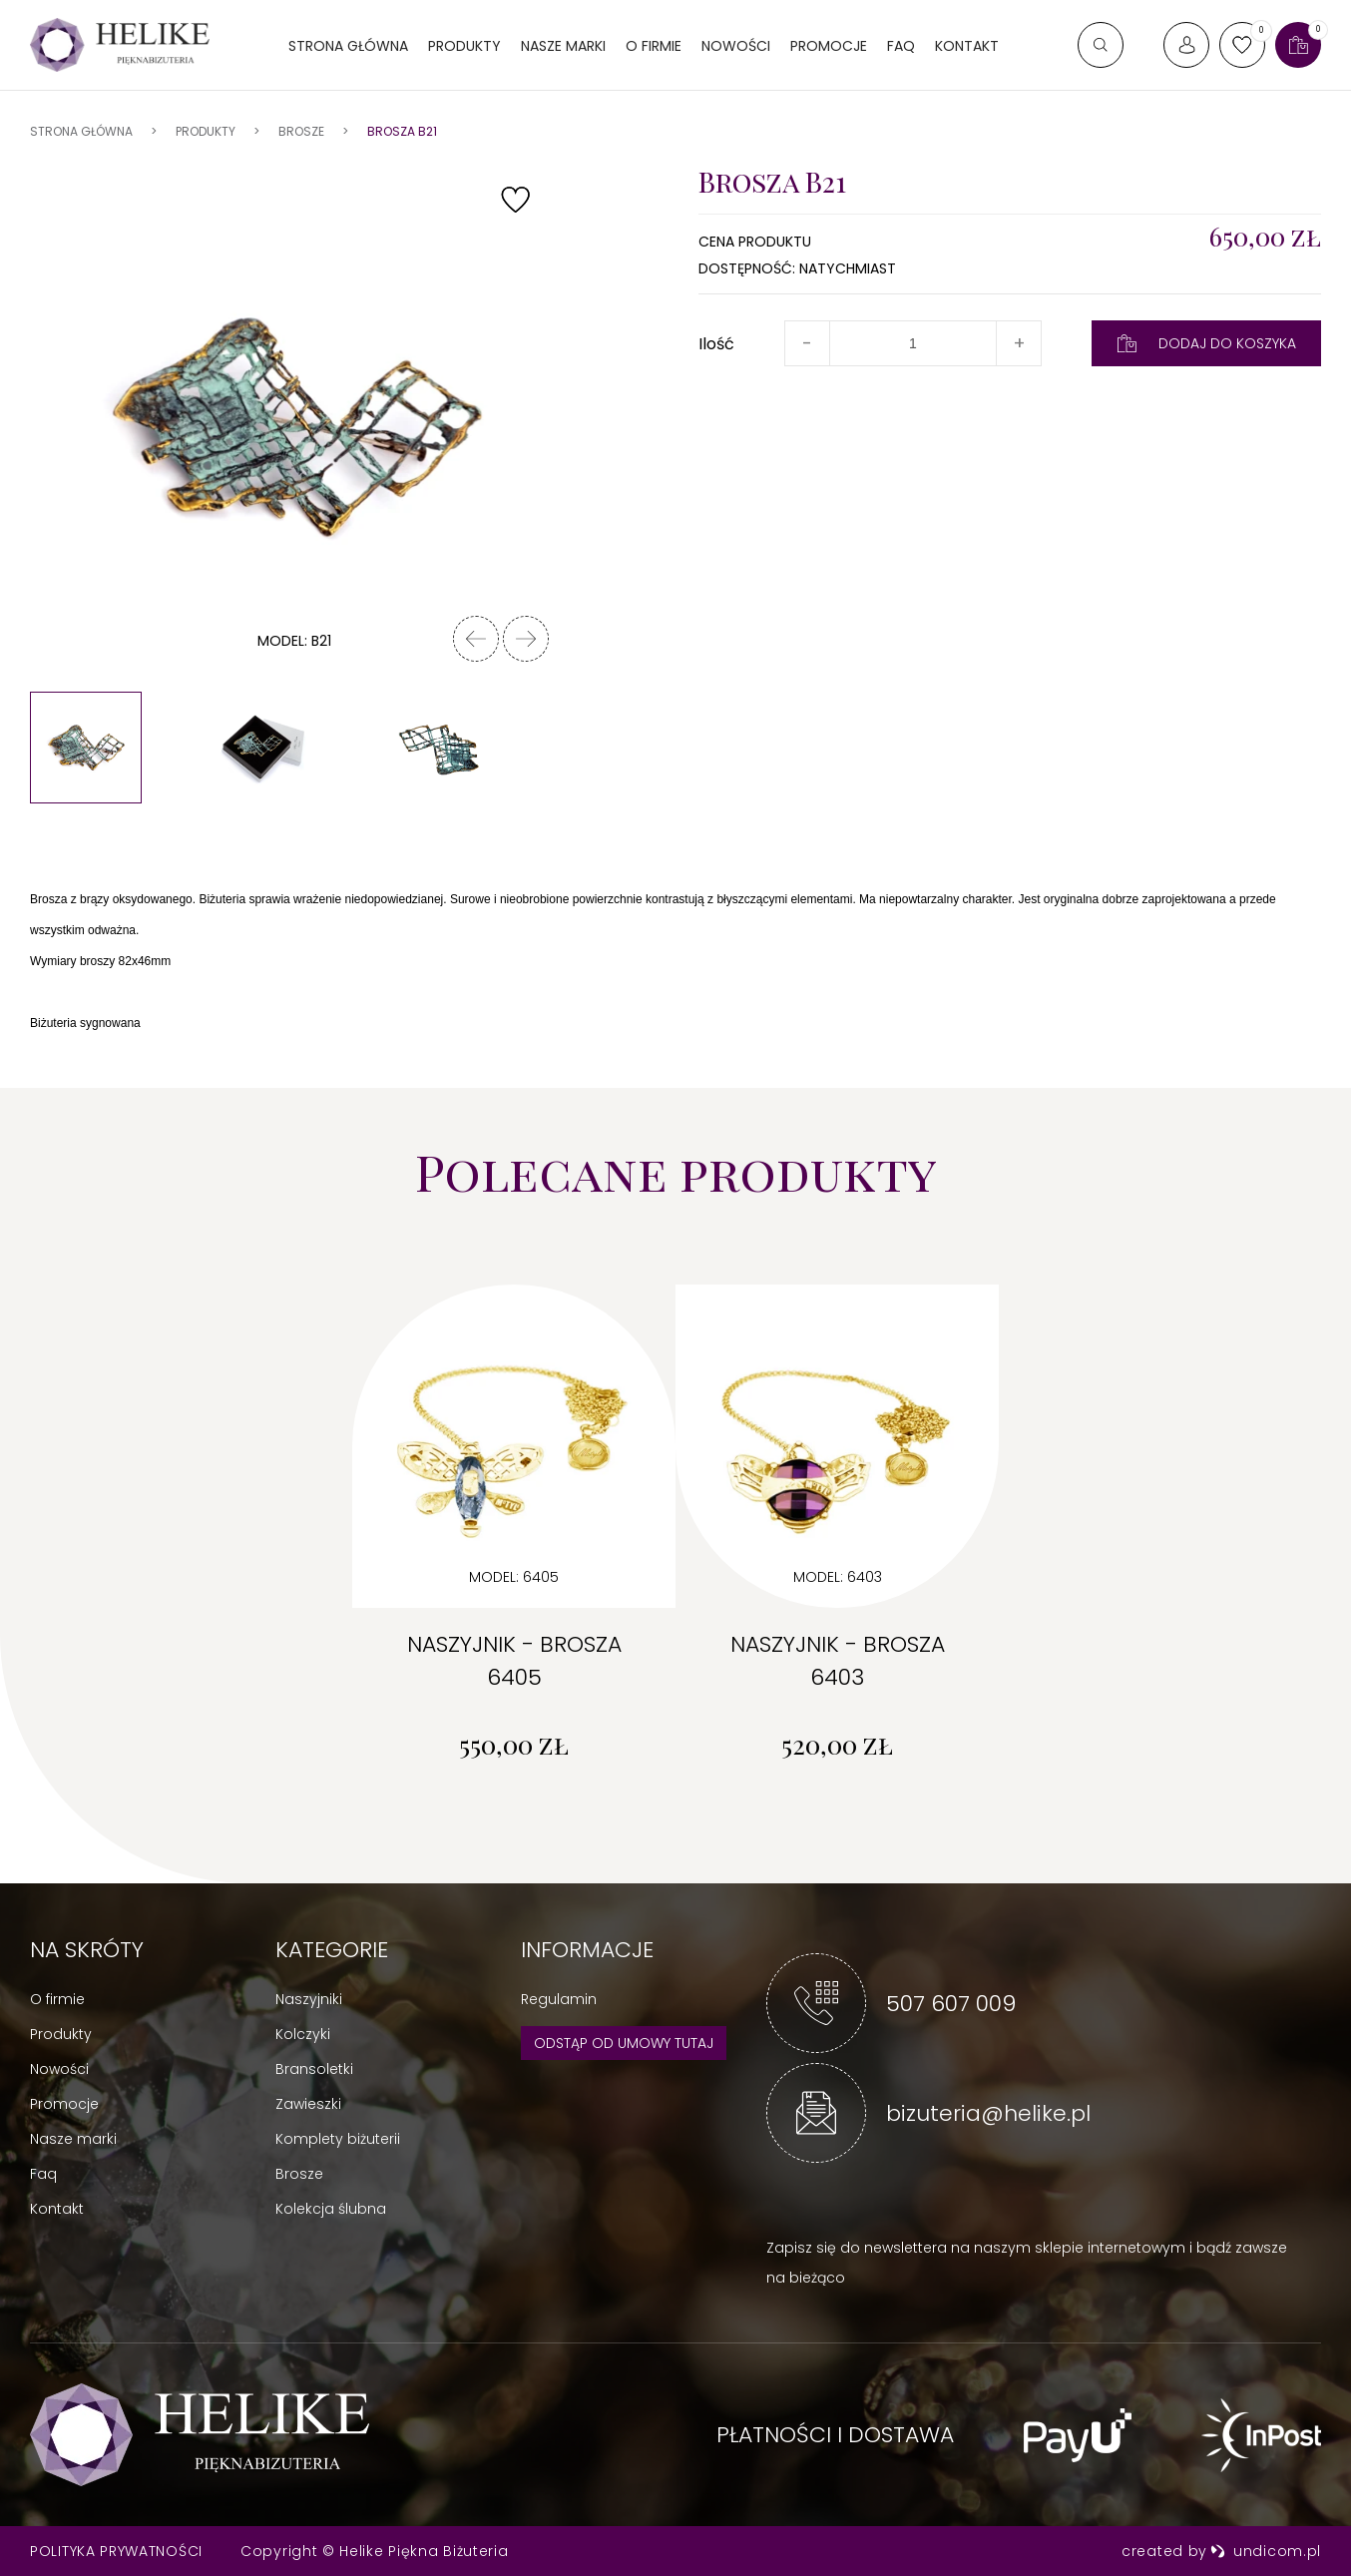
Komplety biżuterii (337, 2139)
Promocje (828, 46)
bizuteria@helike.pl (988, 2113)
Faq (43, 2174)
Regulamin (559, 1999)
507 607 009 (951, 2003)
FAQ (901, 46)
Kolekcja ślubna (330, 2209)
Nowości (735, 46)
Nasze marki (563, 46)
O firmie (653, 46)
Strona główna (348, 46)
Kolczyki (302, 2034)
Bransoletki (314, 2069)
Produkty (464, 46)
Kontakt (967, 46)
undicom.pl (1265, 2551)
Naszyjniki (308, 1999)
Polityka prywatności (116, 2551)
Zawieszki (308, 2104)
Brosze (299, 2174)
